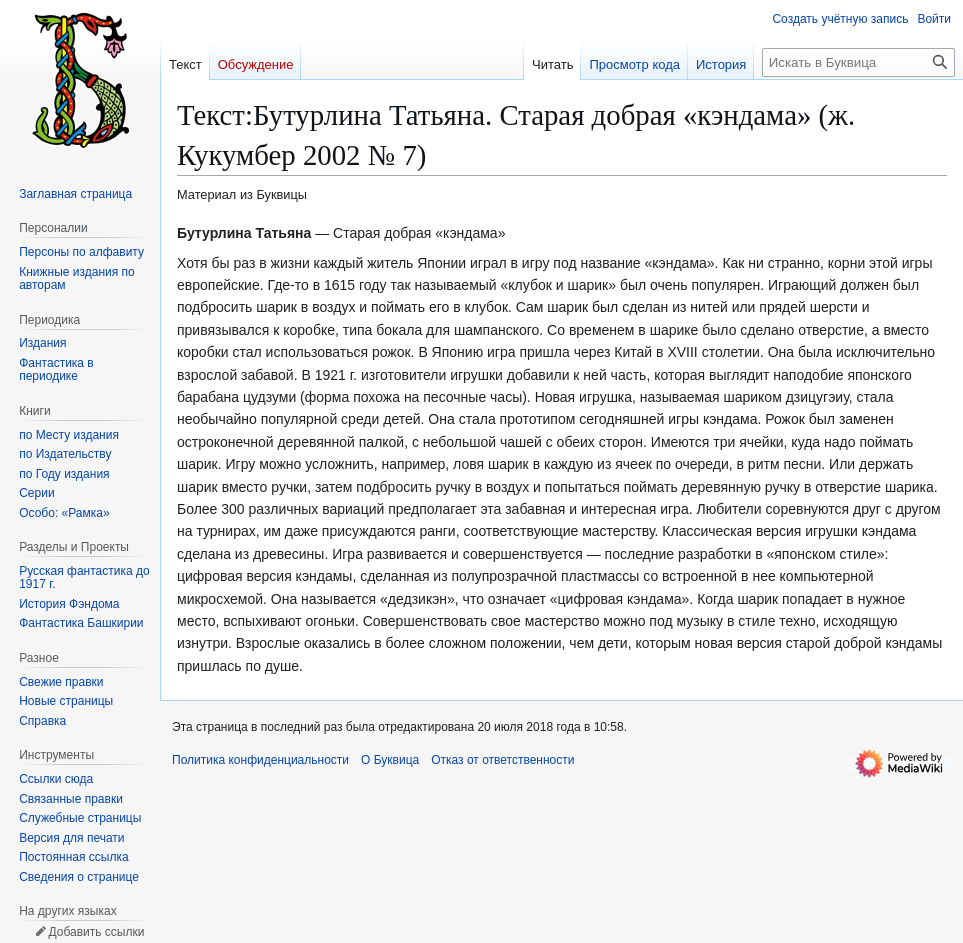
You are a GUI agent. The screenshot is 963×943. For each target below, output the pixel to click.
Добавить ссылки (96, 932)
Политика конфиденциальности (260, 760)
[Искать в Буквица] (858, 62)
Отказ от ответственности (502, 760)
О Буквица (390, 760)
